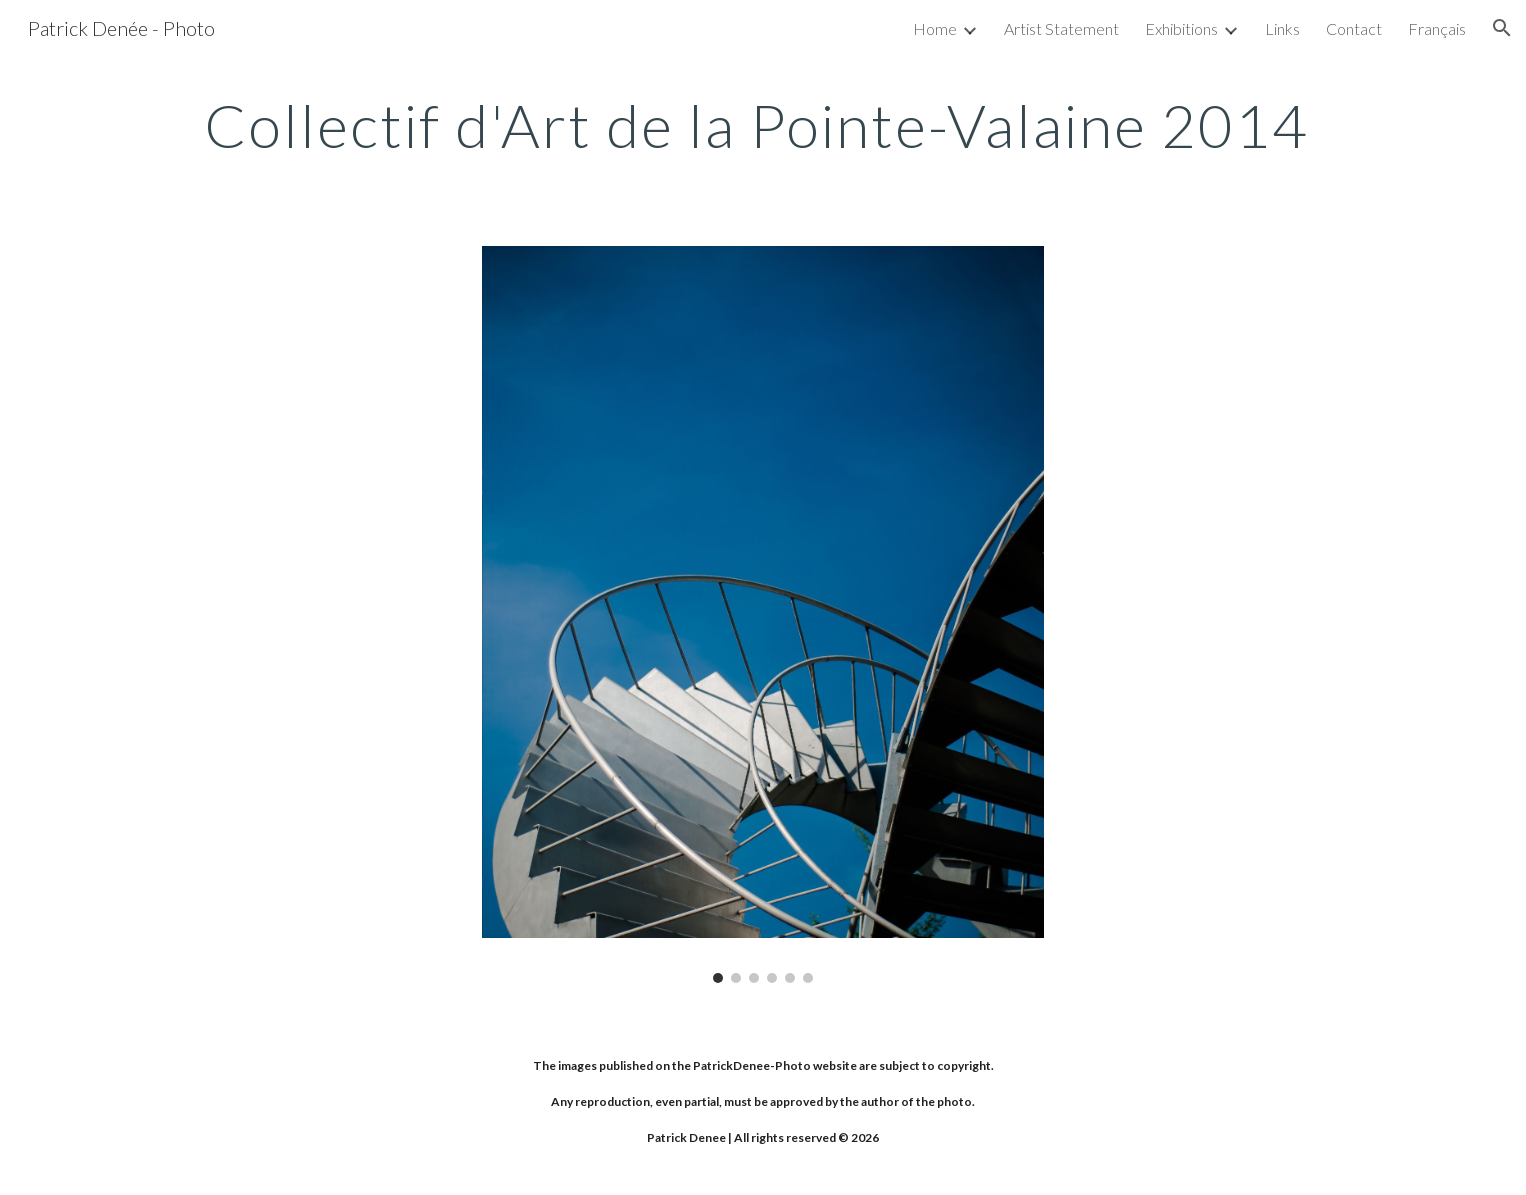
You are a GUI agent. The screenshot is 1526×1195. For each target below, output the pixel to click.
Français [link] (1437, 28)
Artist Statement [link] (1061, 28)
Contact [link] (1354, 28)
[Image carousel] (763, 614)
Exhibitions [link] (1181, 28)
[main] (763, 125)
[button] (1502, 28)
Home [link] (935, 28)
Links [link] (1282, 28)
